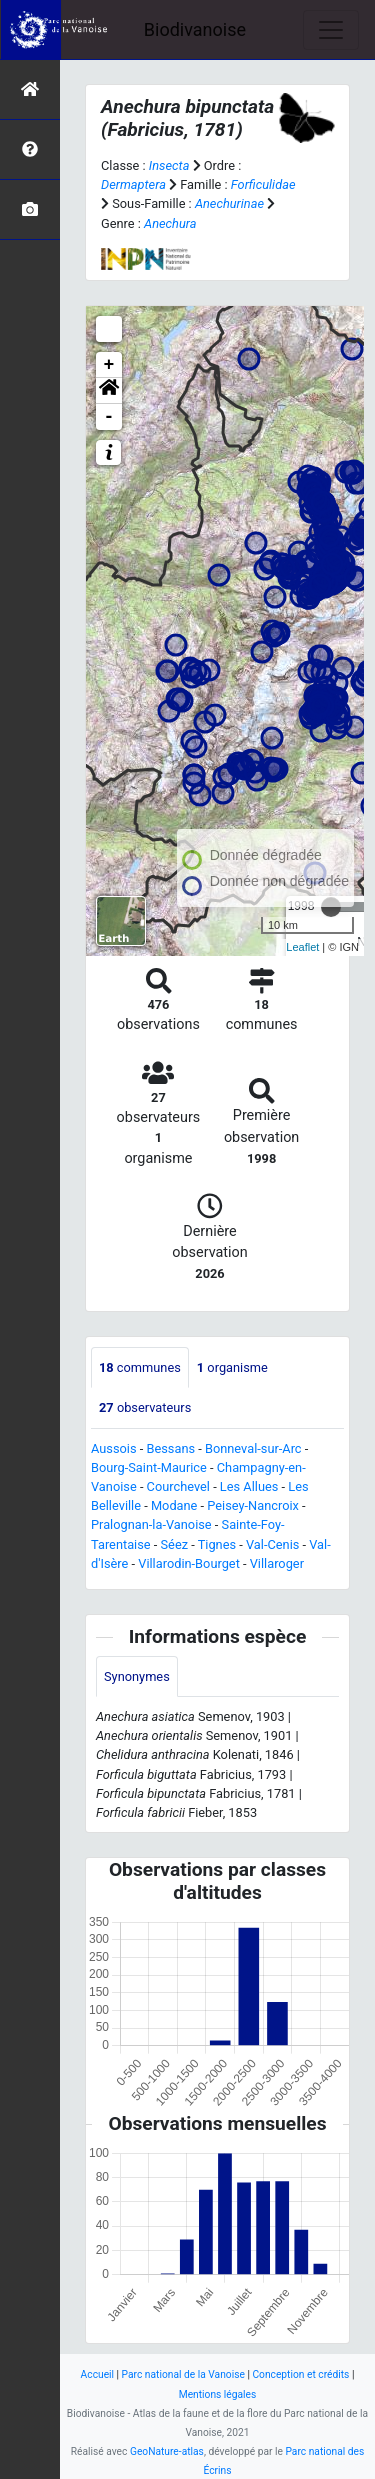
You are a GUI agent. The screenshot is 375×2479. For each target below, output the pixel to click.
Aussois (114, 1448)
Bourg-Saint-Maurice (149, 1467)
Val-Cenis (272, 1544)
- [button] (109, 417)
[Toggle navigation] (331, 30)
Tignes (217, 1544)
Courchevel (178, 1486)
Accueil (97, 2374)
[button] (109, 391)
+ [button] (109, 365)
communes (140, 1367)
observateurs (145, 1407)
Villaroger (277, 1563)
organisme (232, 1367)
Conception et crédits (300, 2374)
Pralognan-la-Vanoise (151, 1524)
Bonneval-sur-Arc (253, 1448)
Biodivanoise (195, 29)
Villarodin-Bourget (189, 1563)
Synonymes (137, 1676)
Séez (175, 1544)
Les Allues (249, 1486)
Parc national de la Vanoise (183, 2374)
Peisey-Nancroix (253, 1505)
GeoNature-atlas (167, 2451)
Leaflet (302, 947)
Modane (174, 1505)
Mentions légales (218, 2394)
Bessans (170, 1448)
